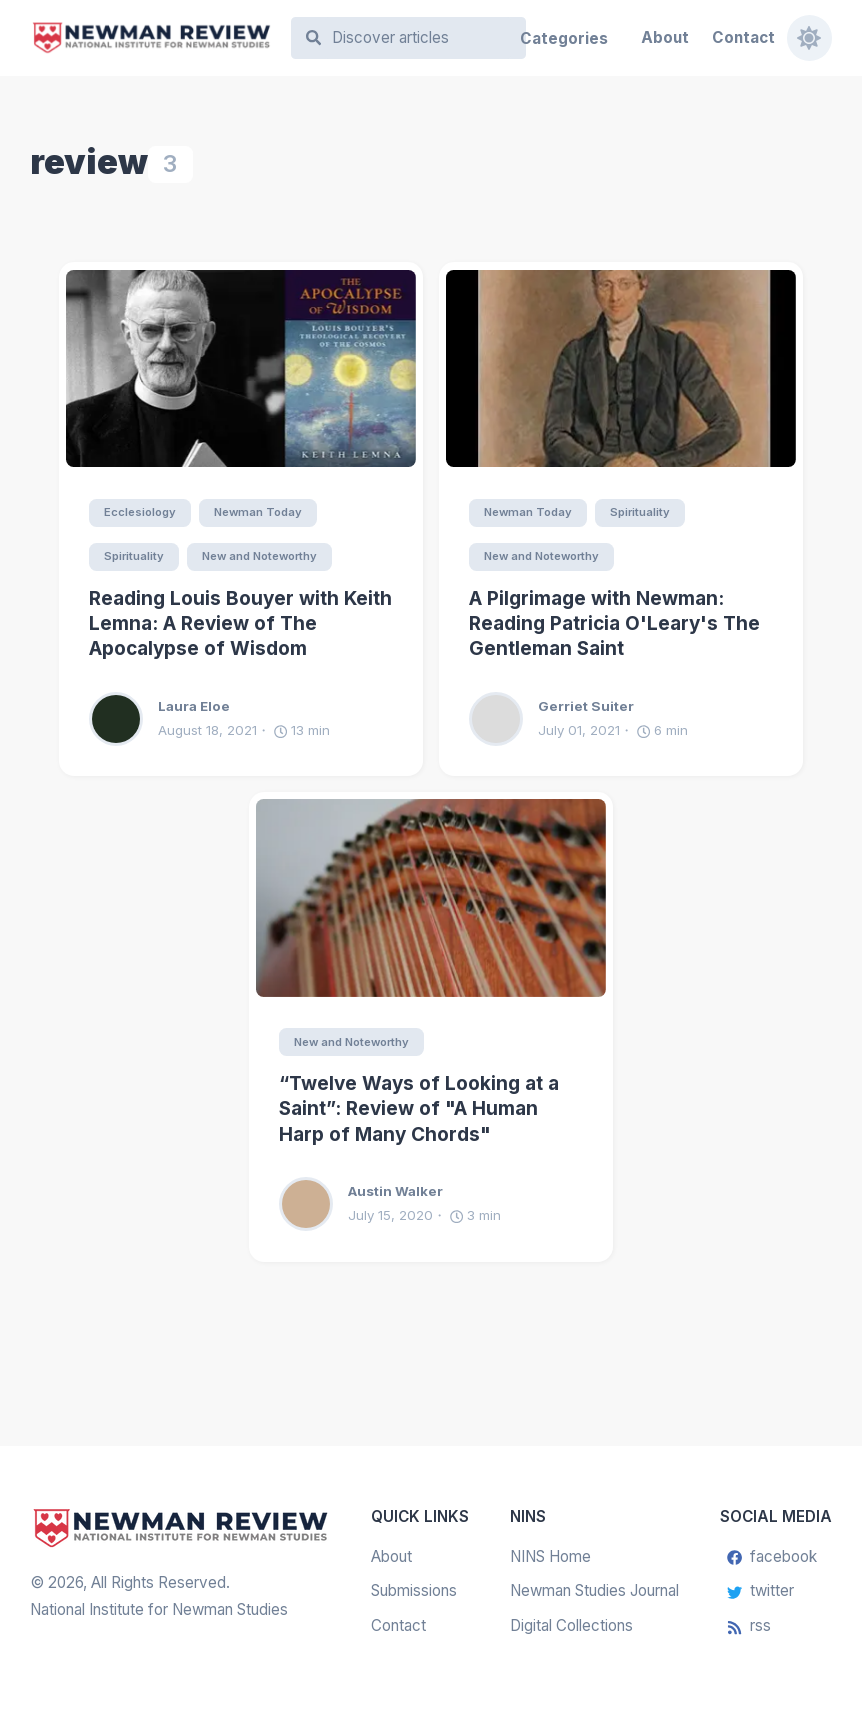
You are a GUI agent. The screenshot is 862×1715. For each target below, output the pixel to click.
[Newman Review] (151, 38)
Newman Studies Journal (594, 1591)
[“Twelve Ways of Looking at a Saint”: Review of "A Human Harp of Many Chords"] (431, 898)
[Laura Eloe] (123, 719)
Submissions (414, 1591)
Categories (564, 38)
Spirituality (134, 556)
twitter (760, 1591)
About (665, 37)
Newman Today (259, 512)
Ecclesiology (140, 512)
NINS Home (550, 1556)
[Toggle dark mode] (808, 37)
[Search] (418, 38)
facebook (772, 1556)
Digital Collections (571, 1625)
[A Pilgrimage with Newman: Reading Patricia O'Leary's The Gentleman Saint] (621, 369)
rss (749, 1625)
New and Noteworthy (261, 556)
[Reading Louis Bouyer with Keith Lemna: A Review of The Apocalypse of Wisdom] (241, 369)
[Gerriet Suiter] (503, 719)
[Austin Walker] (313, 1205)
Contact (743, 37)
